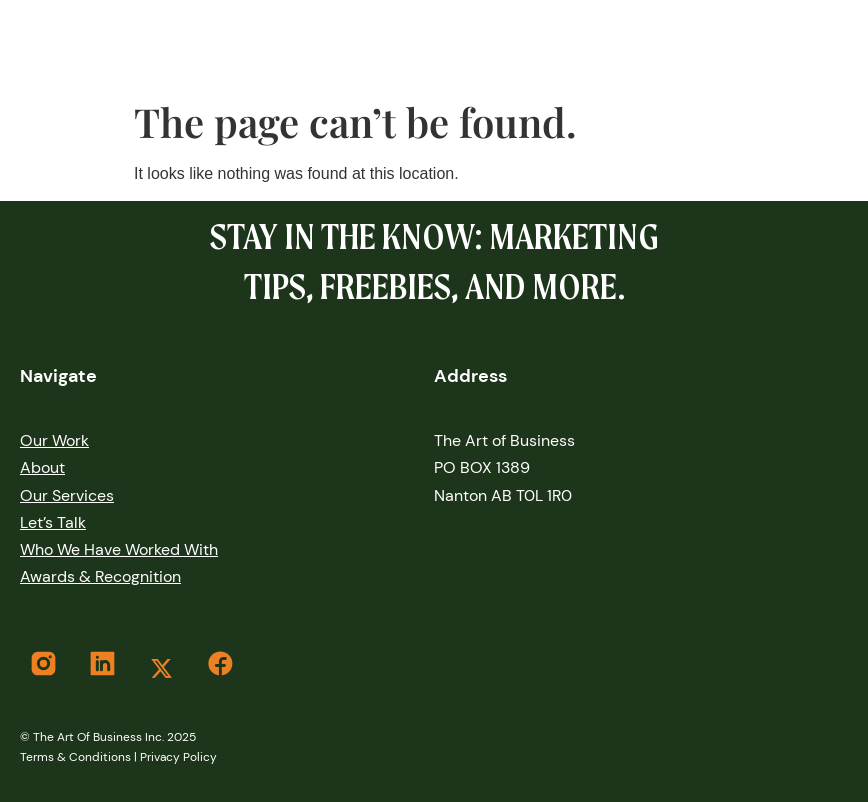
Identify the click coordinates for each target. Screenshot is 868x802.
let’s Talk (53, 522)
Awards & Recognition (100, 576)
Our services (67, 495)
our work (54, 440)
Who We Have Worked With (119, 549)
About (42, 467)
